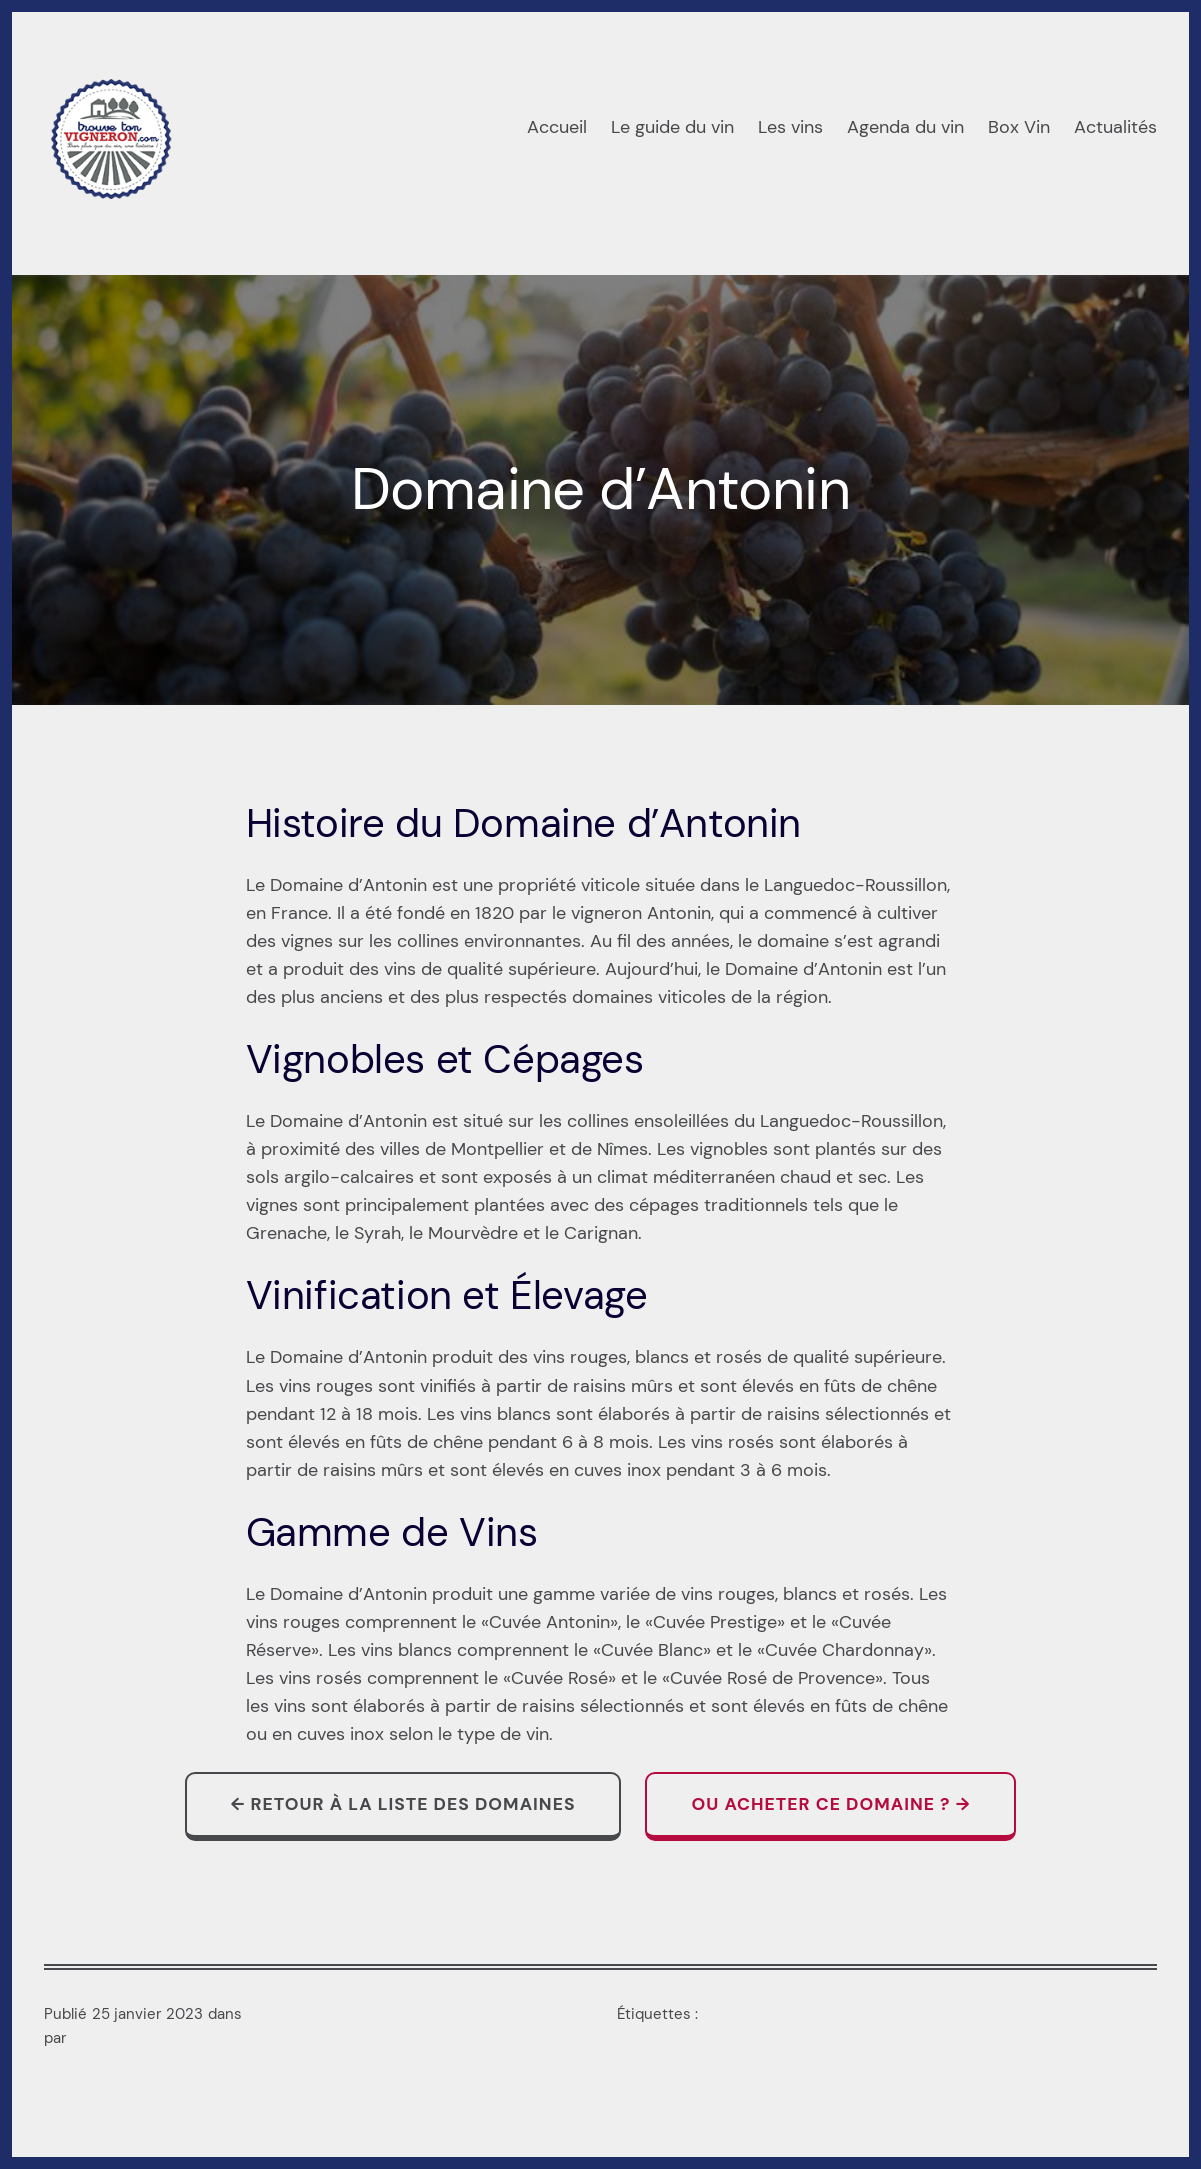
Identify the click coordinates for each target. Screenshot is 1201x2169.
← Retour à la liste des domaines (403, 1804)
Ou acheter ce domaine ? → (830, 1804)
